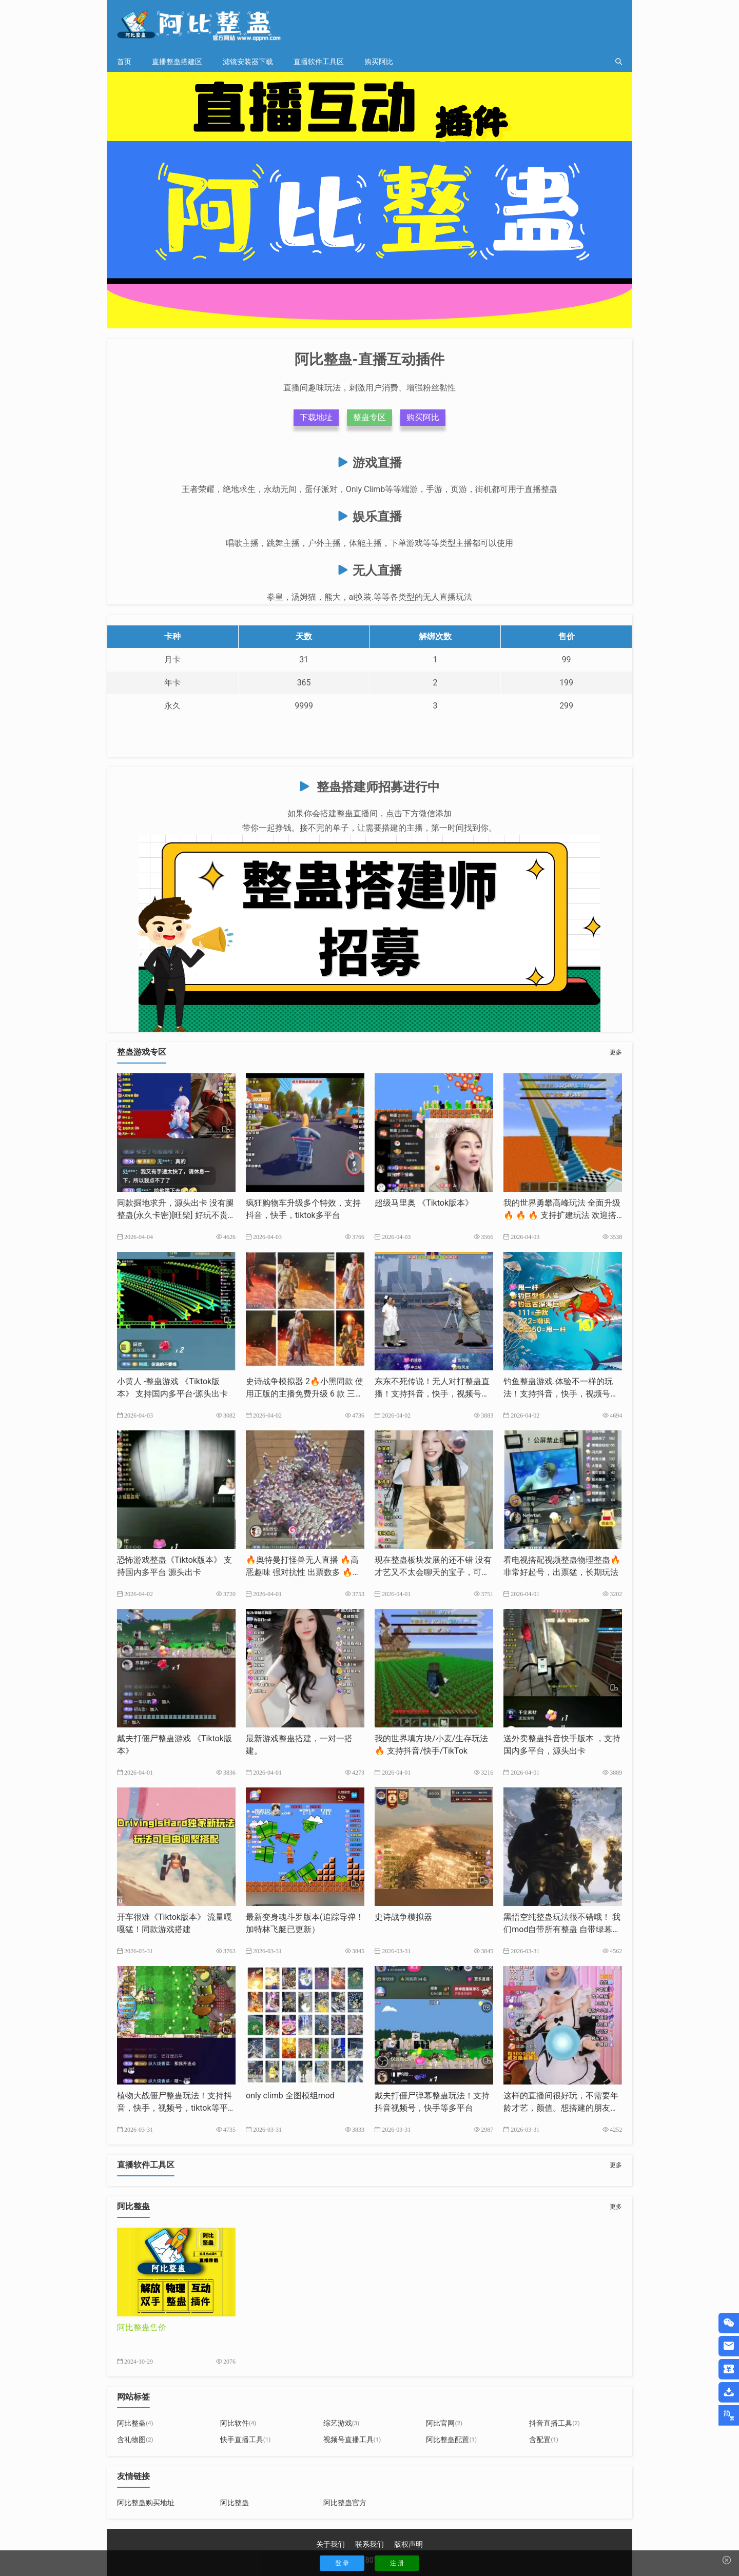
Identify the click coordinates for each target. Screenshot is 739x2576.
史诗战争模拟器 (403, 1917)
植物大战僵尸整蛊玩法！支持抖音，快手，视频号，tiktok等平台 (174, 2108)
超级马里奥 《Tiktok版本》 (424, 1203)
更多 (616, 1052)
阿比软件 (238, 2423)
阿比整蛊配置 (451, 2439)
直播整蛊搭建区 (177, 61)
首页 (124, 61)
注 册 (397, 2563)
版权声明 (408, 2544)
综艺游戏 (341, 2423)
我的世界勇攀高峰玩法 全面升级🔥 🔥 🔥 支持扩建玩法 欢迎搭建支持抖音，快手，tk (561, 1215)
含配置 (543, 2439)
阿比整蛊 (135, 2423)
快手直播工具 (245, 2439)
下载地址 (316, 417)
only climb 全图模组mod (290, 2095)
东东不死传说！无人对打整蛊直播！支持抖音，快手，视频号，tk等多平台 (433, 1394)
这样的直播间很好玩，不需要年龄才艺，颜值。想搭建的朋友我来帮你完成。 (560, 2108)
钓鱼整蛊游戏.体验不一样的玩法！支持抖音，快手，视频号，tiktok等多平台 (562, 1394)
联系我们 (369, 2544)
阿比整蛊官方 (344, 2503)
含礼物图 (135, 2439)
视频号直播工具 (352, 2439)
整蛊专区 (369, 417)
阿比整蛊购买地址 (145, 2503)
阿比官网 (444, 2423)
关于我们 (330, 2544)
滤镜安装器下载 (248, 61)
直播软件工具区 (319, 61)
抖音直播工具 (554, 2423)
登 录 (342, 2563)
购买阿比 (378, 61)
